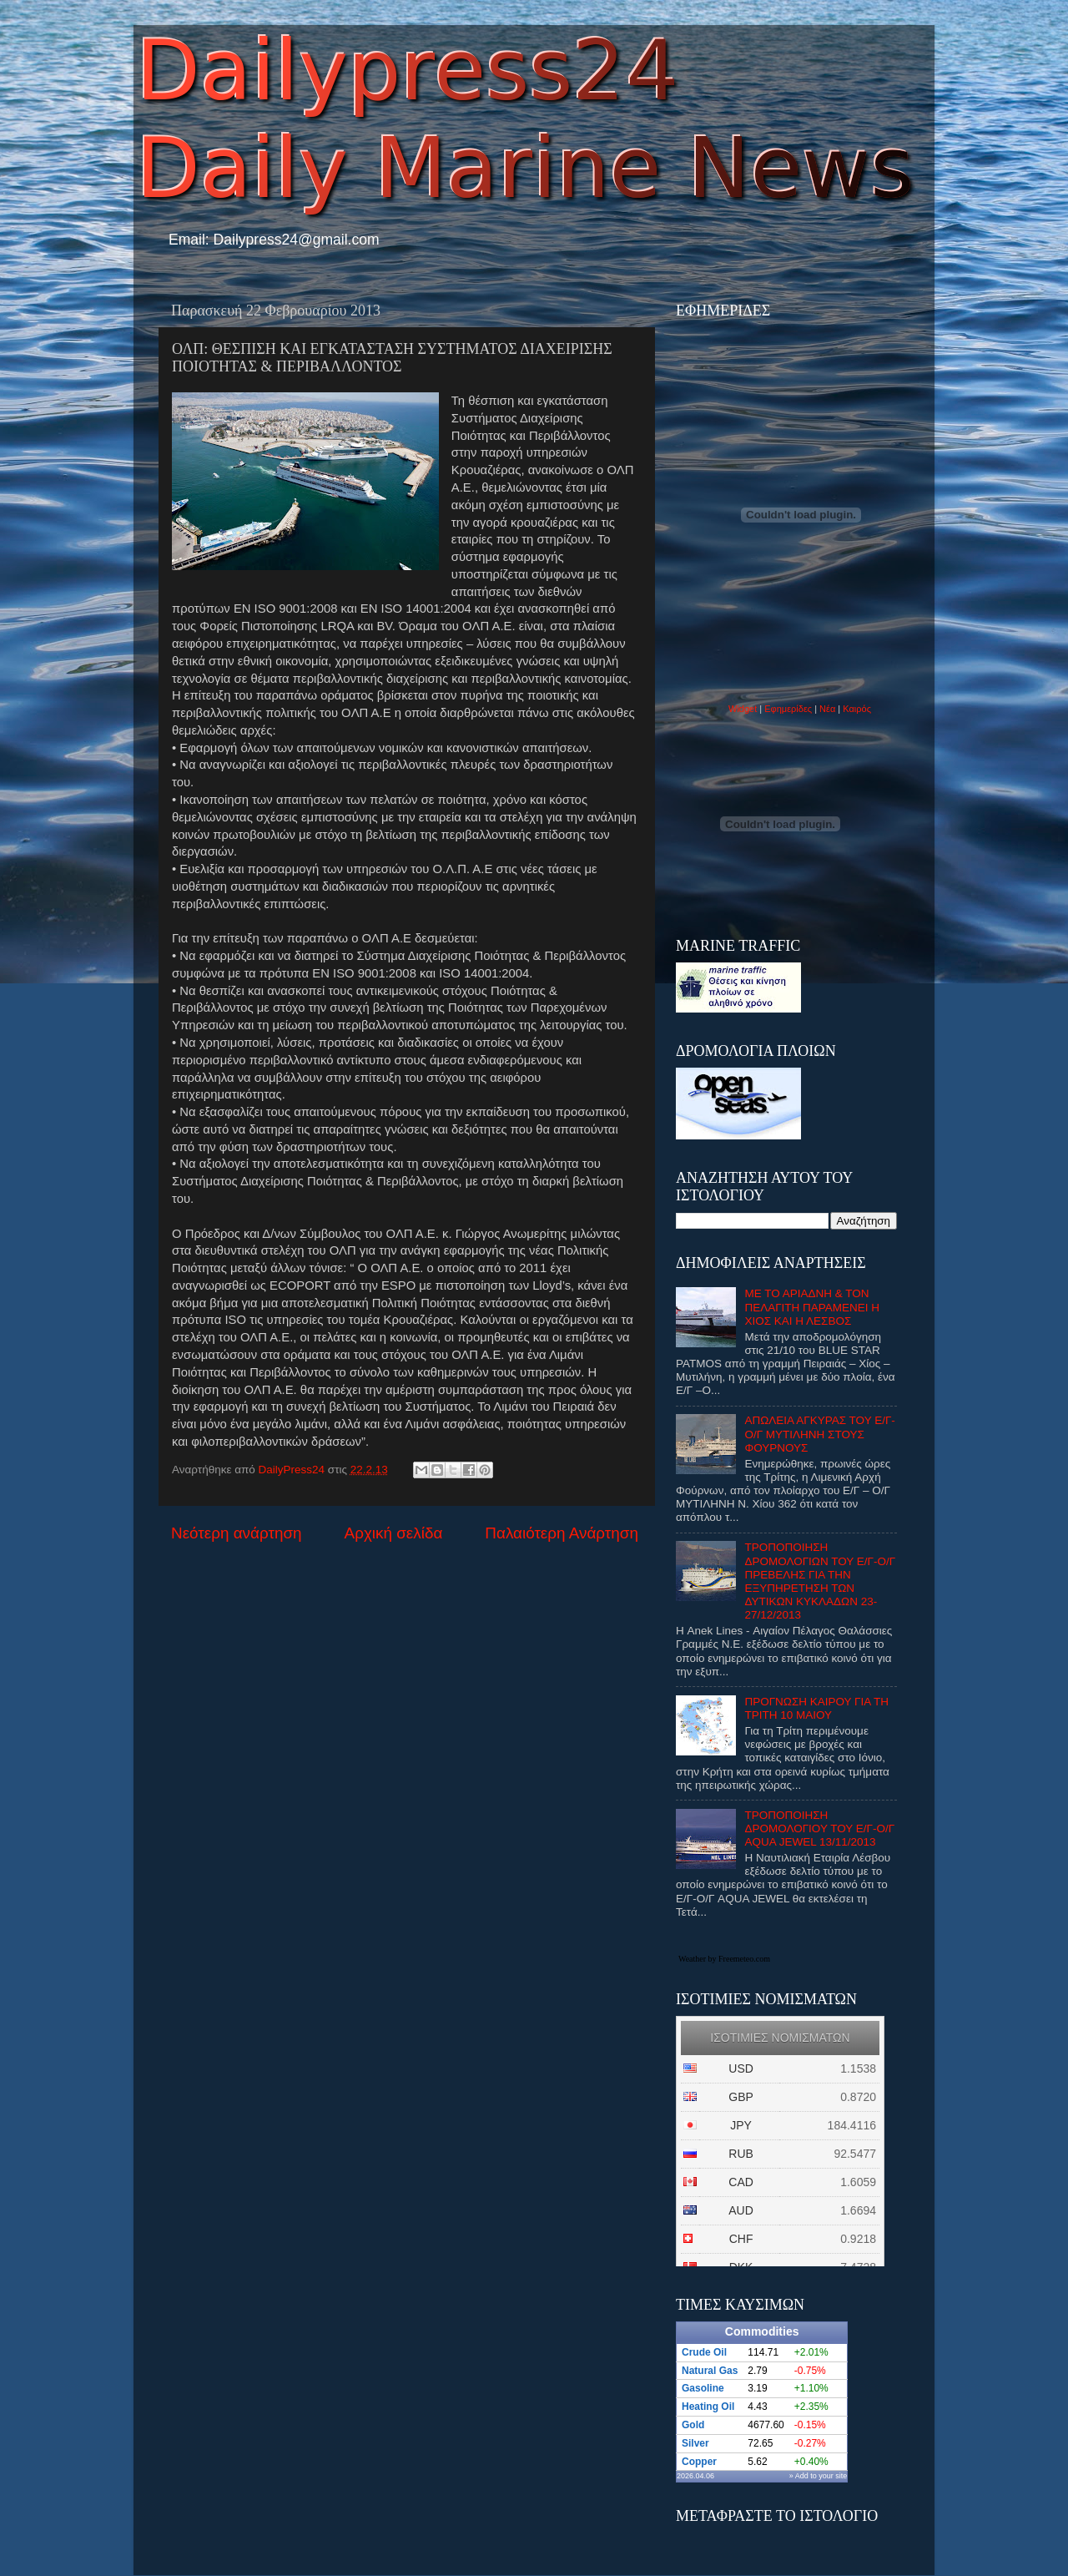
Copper (699, 2461)
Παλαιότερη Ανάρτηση (561, 1533)
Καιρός (857, 709)
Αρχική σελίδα (394, 1533)
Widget (742, 709)
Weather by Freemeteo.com (724, 1958)
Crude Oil (704, 2352)
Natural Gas (710, 2370)
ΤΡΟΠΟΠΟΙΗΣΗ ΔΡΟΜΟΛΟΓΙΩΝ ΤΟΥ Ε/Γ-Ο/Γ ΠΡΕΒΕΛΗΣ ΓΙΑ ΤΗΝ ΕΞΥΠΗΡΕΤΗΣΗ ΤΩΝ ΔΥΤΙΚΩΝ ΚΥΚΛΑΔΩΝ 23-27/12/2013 (819, 1581)
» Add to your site (818, 2476)
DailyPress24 (293, 1469)
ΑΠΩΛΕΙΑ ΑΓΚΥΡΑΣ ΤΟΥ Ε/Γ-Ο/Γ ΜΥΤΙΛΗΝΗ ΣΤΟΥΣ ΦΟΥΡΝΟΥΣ (819, 1433)
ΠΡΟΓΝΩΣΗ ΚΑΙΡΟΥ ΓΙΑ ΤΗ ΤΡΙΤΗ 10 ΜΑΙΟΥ (816, 1708)
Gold (693, 2425)
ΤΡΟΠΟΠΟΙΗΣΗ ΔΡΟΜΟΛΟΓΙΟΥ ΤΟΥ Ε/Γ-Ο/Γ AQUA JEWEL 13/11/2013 (819, 1828)
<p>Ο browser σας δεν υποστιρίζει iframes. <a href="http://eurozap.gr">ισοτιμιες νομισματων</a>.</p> (780, 2141)
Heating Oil (708, 2406)
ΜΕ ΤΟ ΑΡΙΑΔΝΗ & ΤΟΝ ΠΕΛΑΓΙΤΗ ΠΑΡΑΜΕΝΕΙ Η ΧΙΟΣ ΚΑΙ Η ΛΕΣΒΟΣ (811, 1306)
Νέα (828, 709)
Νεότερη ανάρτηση (236, 1533)
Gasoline (703, 2388)
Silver (695, 2443)
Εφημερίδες (788, 709)
